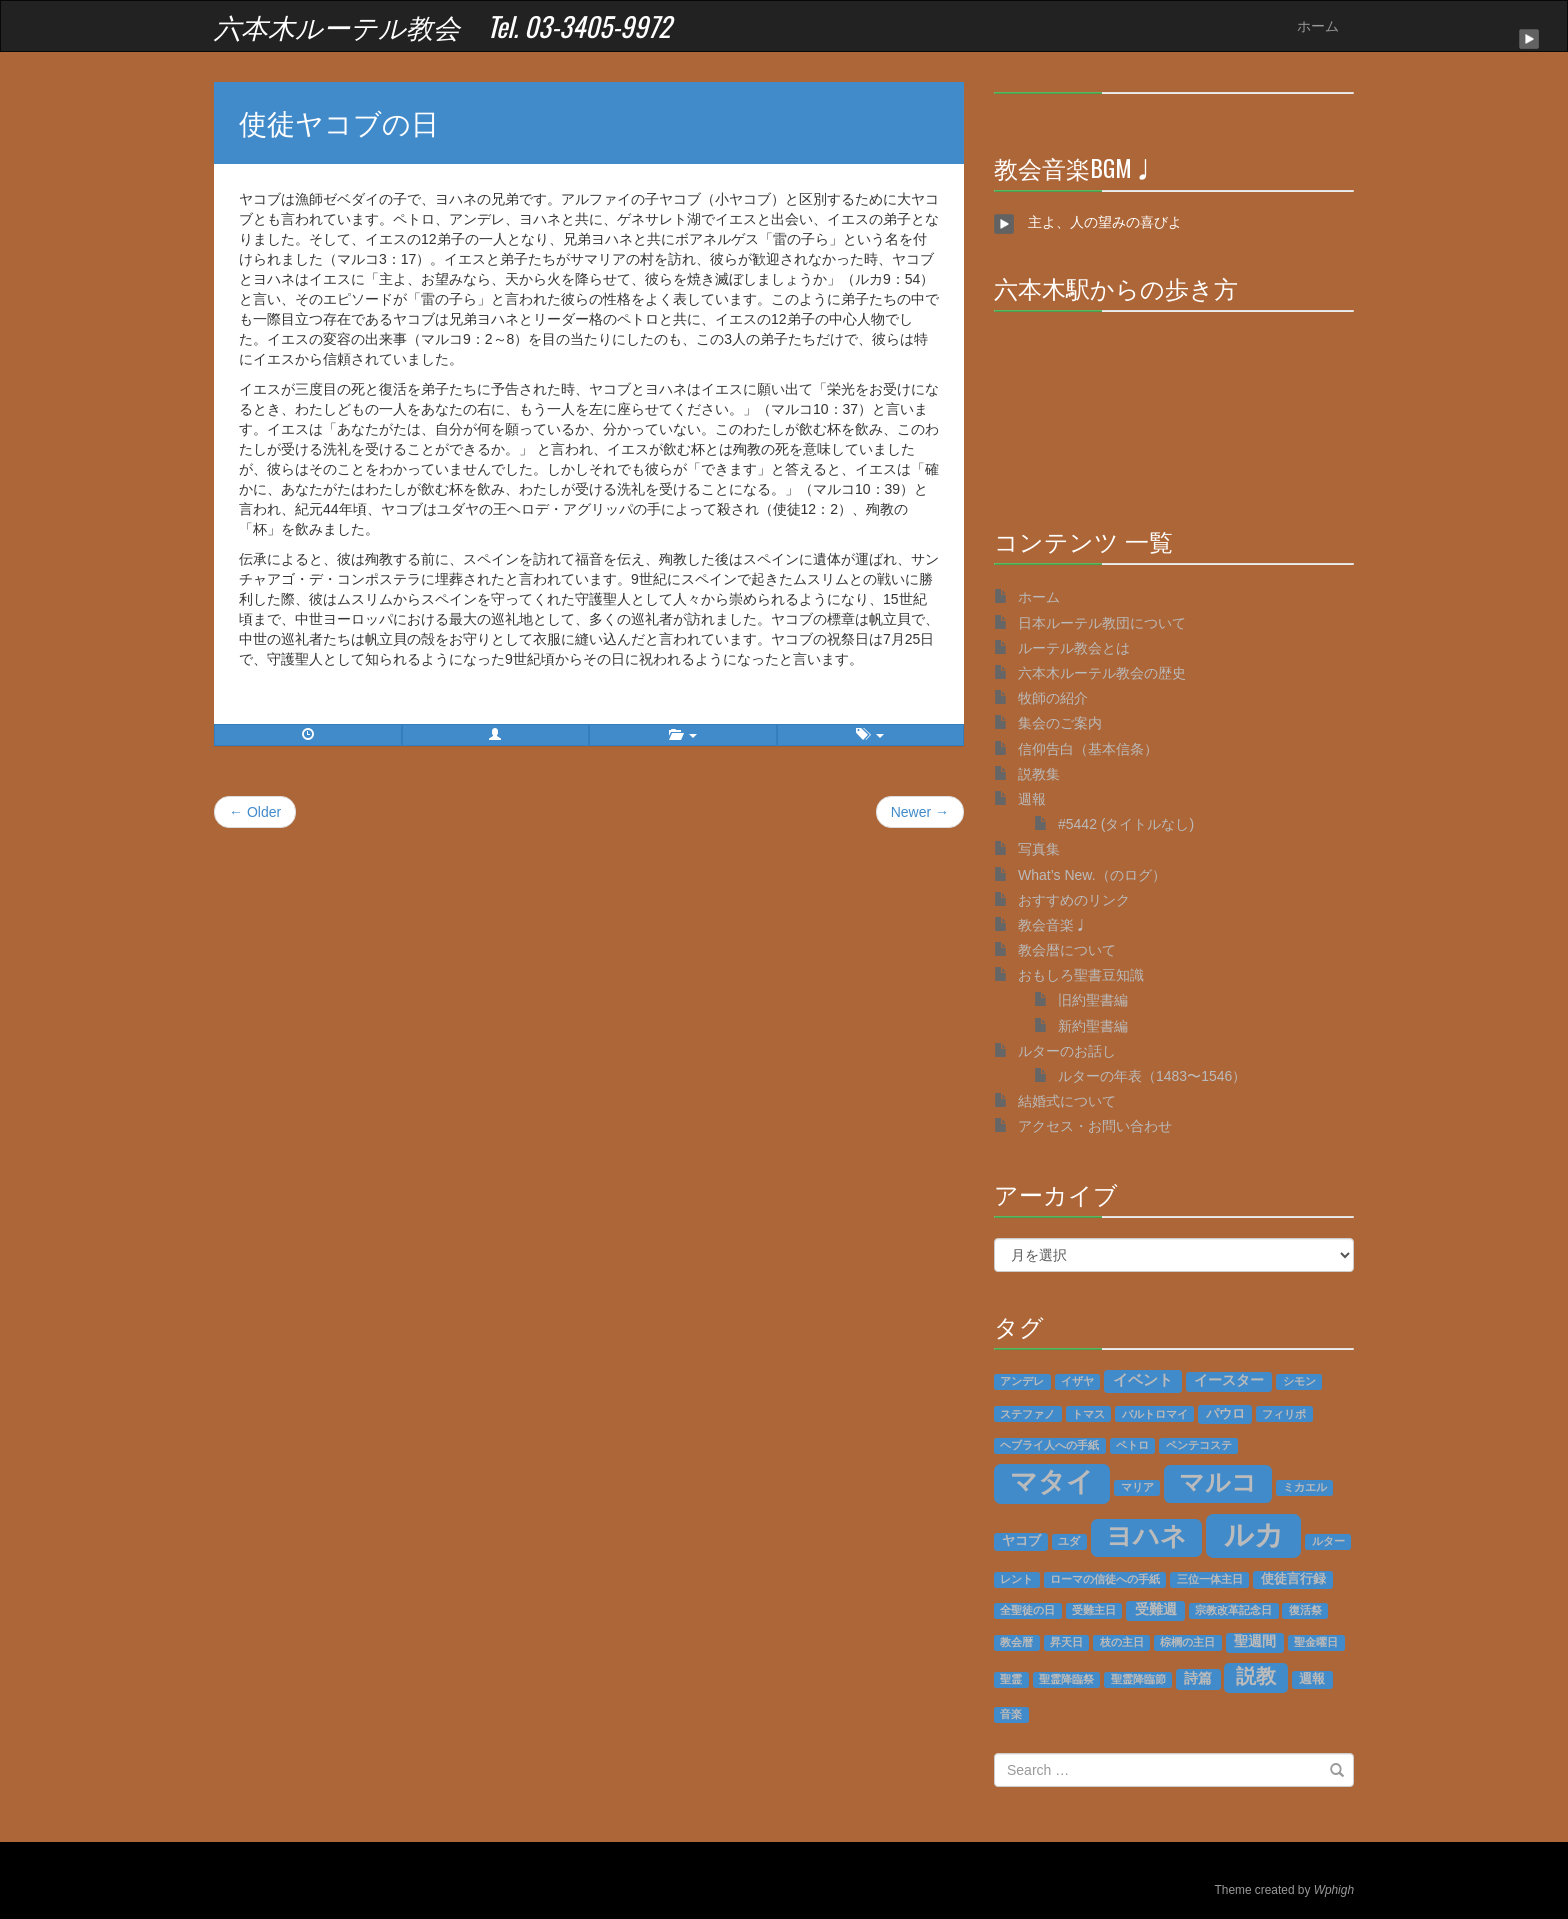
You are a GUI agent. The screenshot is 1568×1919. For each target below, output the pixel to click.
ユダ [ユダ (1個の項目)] (1069, 1541)
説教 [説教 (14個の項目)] (1256, 1676)
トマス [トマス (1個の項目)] (1088, 1414)
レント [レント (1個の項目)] (1016, 1579)
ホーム (1318, 26)
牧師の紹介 (1053, 698)
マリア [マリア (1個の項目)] (1137, 1487)
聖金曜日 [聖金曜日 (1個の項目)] (1316, 1642)
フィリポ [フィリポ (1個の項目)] (1284, 1414)
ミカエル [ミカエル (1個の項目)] (1305, 1487)
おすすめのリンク (1074, 900)
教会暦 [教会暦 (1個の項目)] (1016, 1642)
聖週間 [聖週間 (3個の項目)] (1255, 1641)
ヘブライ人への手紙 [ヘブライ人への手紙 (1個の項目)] (1049, 1445)
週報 (1032, 799)
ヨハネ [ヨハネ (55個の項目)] (1146, 1536)
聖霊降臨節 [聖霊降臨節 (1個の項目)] (1138, 1679)
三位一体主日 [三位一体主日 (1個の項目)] (1210, 1579)
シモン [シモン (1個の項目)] (1299, 1381)
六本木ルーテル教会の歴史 (1102, 673)
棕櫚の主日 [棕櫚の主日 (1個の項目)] (1187, 1642)
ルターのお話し (1067, 1051)
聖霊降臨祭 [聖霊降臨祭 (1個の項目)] (1066, 1679)
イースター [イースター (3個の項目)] (1229, 1380)
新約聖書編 (1093, 1026)
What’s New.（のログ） (1092, 875)
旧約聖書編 (1093, 1000)
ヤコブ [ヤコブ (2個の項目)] (1021, 1541)
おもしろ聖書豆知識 (1081, 975)
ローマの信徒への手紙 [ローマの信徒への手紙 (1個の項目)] (1105, 1579)
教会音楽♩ (1053, 925)
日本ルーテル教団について (1102, 623)
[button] (496, 735)
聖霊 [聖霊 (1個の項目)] (1011, 1679)
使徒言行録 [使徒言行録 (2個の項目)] (1293, 1579)
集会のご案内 (1060, 723)
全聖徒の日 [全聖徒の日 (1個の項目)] (1027, 1610)
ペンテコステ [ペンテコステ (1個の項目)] (1199, 1445)
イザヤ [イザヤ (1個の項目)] (1077, 1381)
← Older (255, 812)
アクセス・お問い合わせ (1095, 1126)
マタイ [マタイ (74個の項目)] (1052, 1482)
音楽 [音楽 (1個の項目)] (1011, 1714)
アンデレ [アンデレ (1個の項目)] (1022, 1381)
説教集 (1039, 774)
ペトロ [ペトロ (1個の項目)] (1132, 1445)
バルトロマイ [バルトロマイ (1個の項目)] (1155, 1414)
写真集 (1039, 849)
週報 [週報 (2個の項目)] (1312, 1679)
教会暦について (1067, 950)
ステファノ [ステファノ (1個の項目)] (1027, 1414)
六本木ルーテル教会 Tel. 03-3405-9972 (442, 26)
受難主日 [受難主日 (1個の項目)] (1094, 1610)
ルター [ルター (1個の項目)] (1328, 1541)
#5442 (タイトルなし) (1126, 824)
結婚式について (1067, 1101)
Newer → (920, 812)
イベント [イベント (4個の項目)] (1143, 1380)
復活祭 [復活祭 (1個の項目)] (1305, 1610)
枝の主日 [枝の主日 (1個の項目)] (1122, 1642)
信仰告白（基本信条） (1088, 749)
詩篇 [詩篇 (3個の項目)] (1198, 1678)
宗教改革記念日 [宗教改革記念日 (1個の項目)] (1233, 1610)
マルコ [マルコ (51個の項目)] (1218, 1482)
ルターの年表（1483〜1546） (1152, 1076)
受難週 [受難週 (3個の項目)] (1156, 1609)
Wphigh (1334, 1890)
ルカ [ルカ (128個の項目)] (1254, 1534)
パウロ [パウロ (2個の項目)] (1225, 1414)
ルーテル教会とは (1074, 648)
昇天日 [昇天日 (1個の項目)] (1066, 1642)
